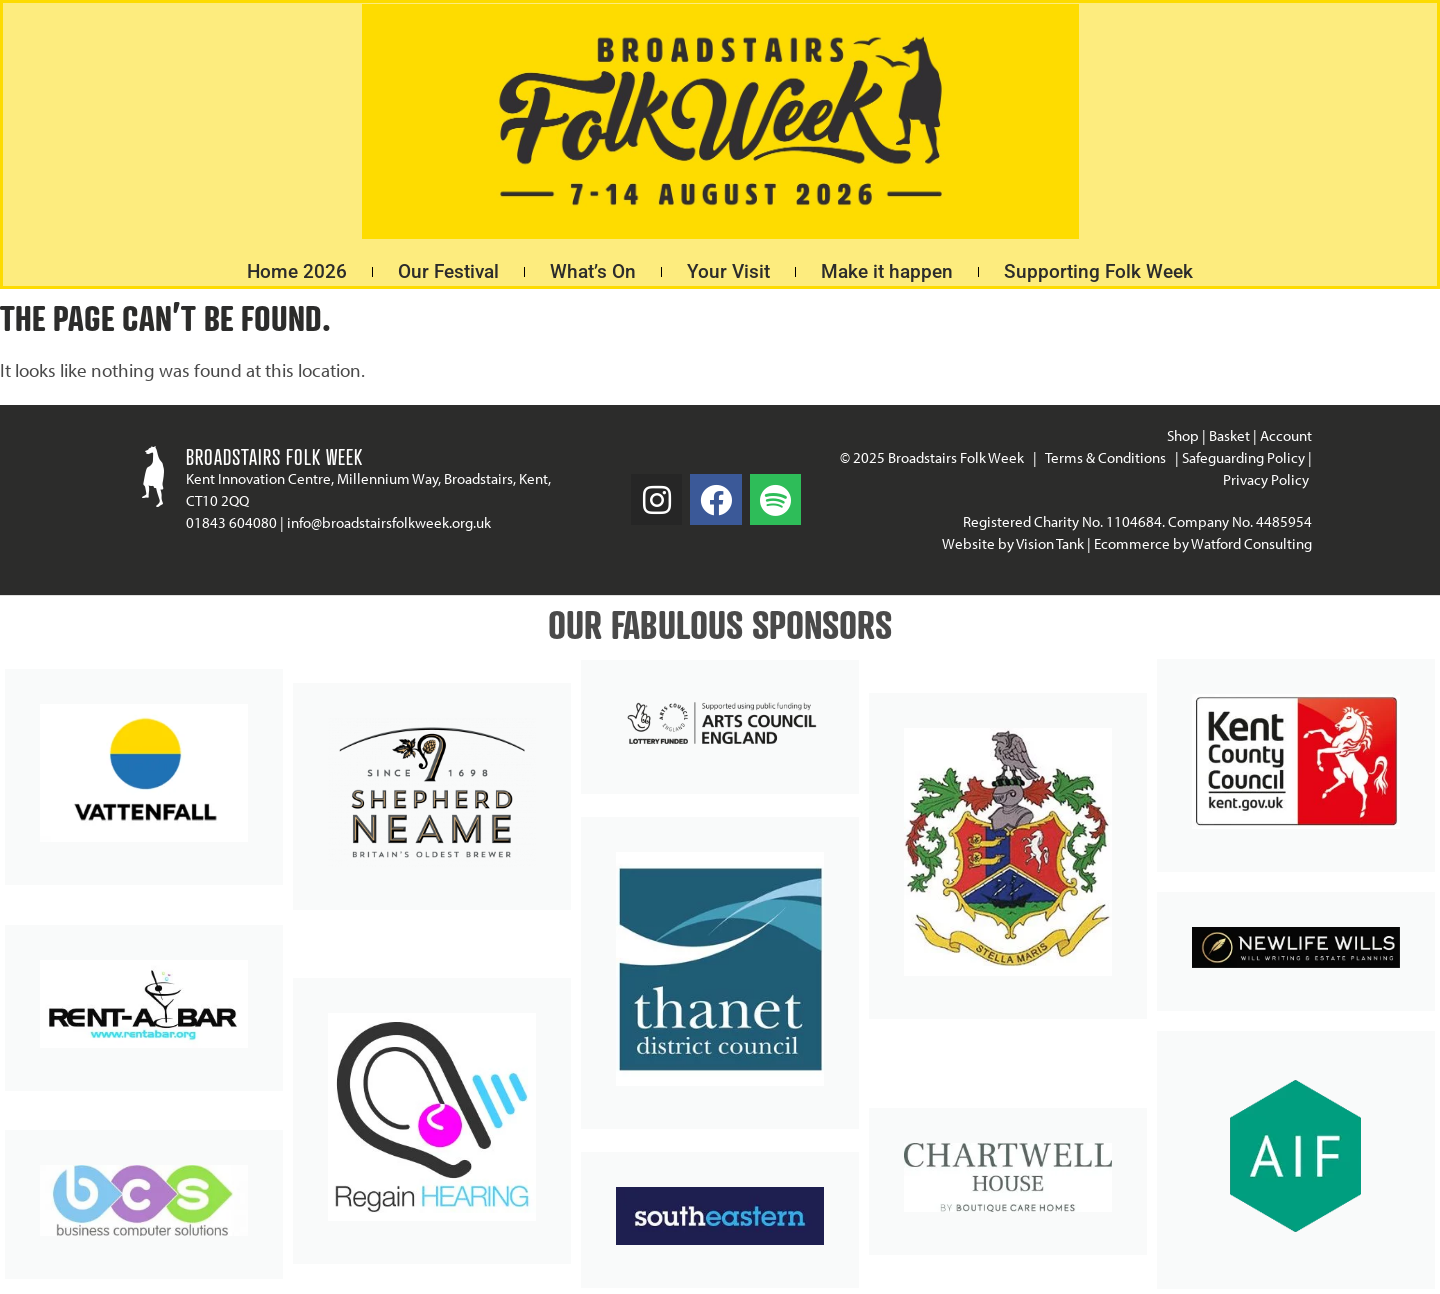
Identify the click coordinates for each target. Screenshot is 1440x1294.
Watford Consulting (1251, 543)
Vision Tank (1050, 543)
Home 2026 (297, 271)
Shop (1183, 435)
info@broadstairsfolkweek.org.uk (389, 522)
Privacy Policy (1267, 479)
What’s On (593, 271)
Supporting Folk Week (1098, 271)
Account (1286, 435)
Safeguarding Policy (1243, 457)
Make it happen (887, 271)
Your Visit (728, 271)
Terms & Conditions (1105, 457)
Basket (1229, 435)
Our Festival (448, 271)
